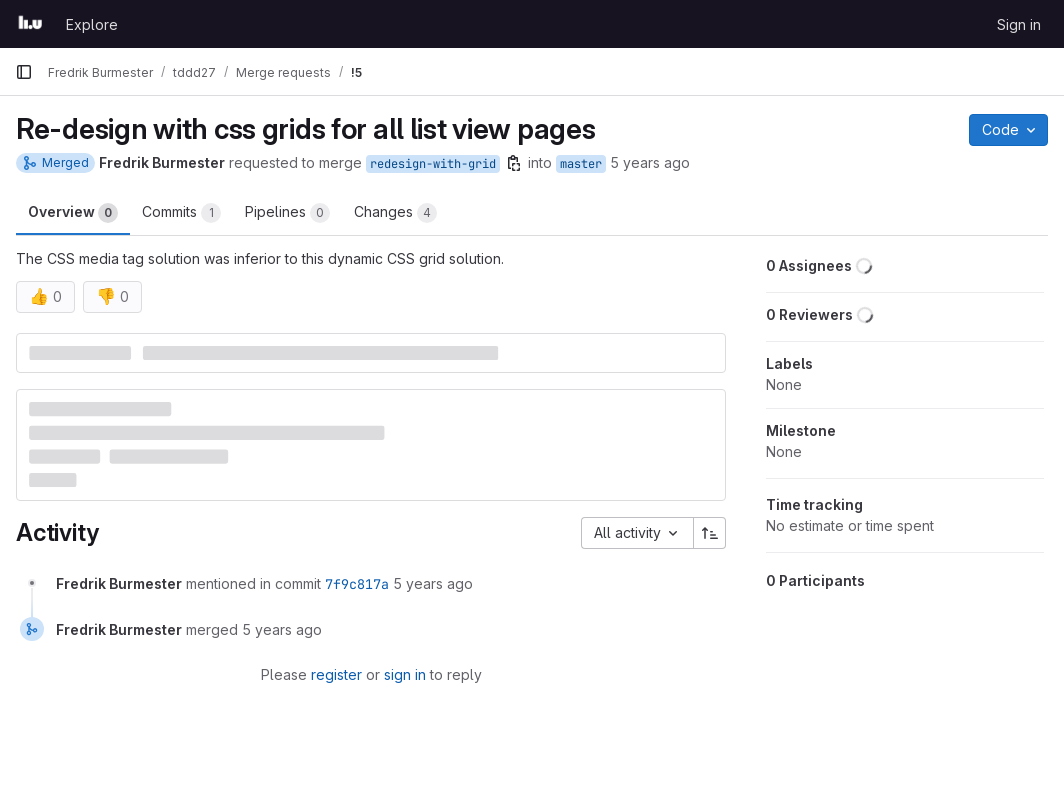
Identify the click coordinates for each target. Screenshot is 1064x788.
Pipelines (287, 213)
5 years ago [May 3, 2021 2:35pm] (650, 162)
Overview (73, 213)
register (336, 674)
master (581, 164)
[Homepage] (30, 24)
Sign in (1019, 24)
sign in (405, 674)
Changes (395, 213)
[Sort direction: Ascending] (710, 533)
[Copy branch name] (514, 163)
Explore (92, 24)
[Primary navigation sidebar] (24, 72)
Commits (181, 213)
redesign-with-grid (433, 164)
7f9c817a (357, 584)
